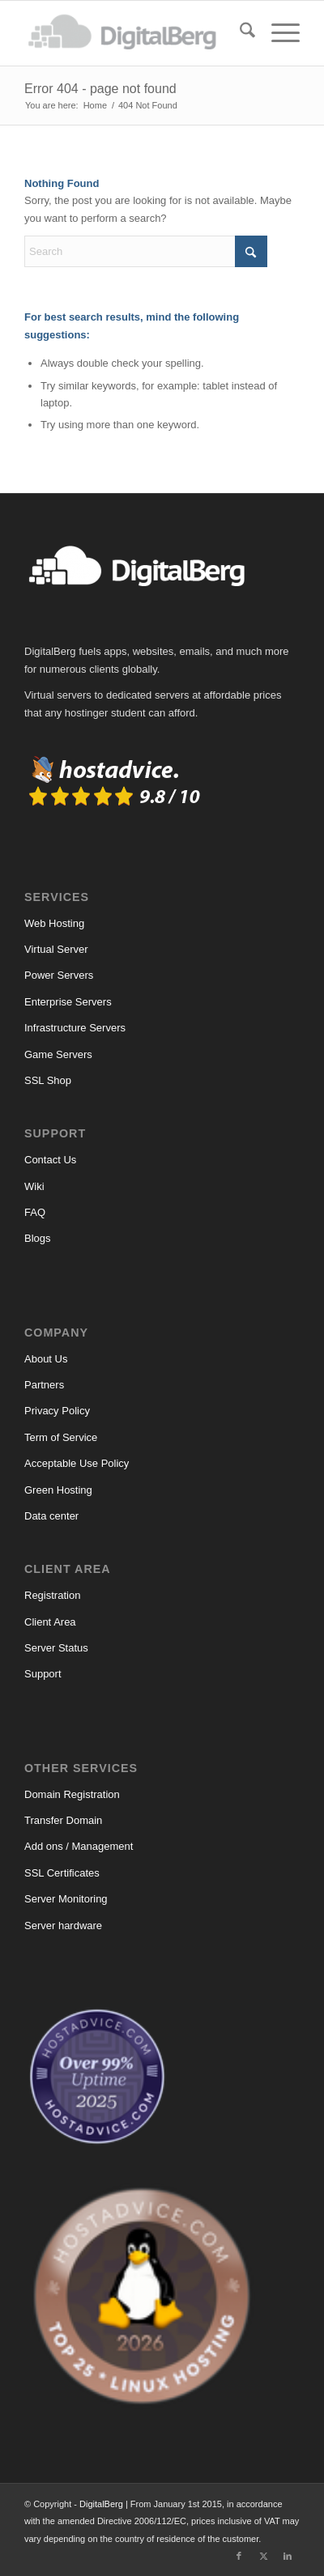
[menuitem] (239, 33)
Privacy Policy (57, 1411)
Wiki (34, 1186)
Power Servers (58, 975)
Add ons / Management (78, 1846)
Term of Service (60, 1437)
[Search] (239, 33)
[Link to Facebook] (239, 2556)
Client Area (50, 1622)
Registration (52, 1595)
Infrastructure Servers (75, 1028)
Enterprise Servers (68, 1002)
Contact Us (50, 1160)
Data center (51, 1516)
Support (43, 1674)
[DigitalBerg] (134, 33)
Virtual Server (56, 949)
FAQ (34, 1212)
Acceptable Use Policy (76, 1463)
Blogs (37, 1238)
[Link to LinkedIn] (287, 2556)
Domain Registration (72, 1794)
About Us (45, 1359)
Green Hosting (58, 1490)
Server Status (56, 1648)
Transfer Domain (63, 1820)
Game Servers (58, 1054)
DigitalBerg (101, 2504)
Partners (44, 1385)
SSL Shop (47, 1080)
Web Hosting (54, 923)
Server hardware (63, 1925)
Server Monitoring (66, 1899)
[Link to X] (263, 2556)
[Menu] (277, 33)
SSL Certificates (62, 1873)
